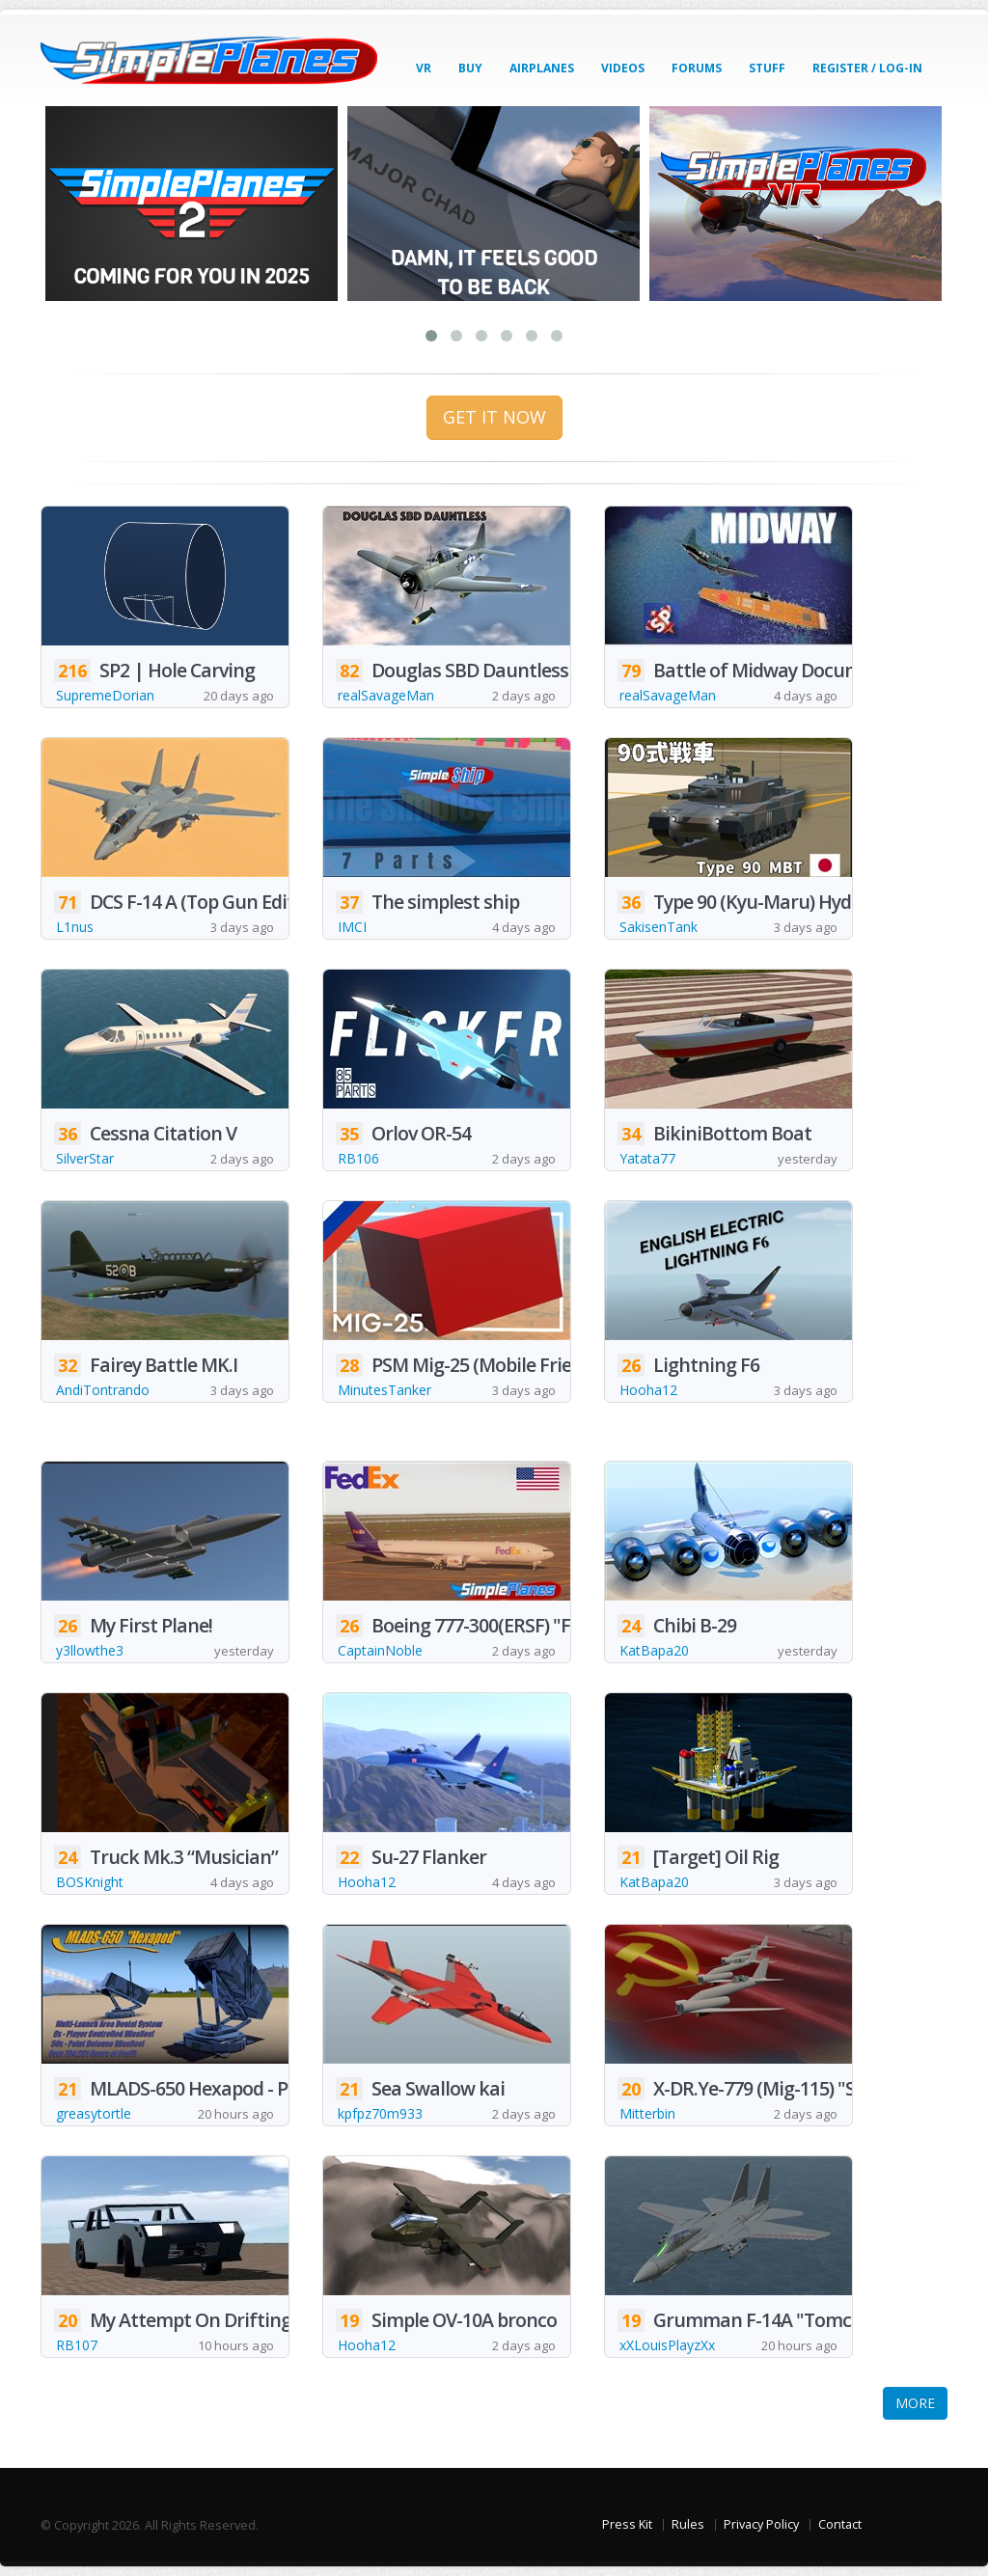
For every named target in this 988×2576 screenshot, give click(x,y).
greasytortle (93, 2113)
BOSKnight (90, 1882)
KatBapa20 (654, 1650)
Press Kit (627, 2524)
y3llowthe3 (90, 1650)
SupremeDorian (105, 695)
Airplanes (541, 68)
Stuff (767, 68)
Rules (688, 2524)
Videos (623, 68)
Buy (470, 68)
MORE (915, 2403)
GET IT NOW (494, 416)
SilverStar (85, 1158)
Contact (840, 2524)
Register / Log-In (867, 68)
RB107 (76, 2345)
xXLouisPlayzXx (667, 2345)
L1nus (75, 927)
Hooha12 (648, 1390)
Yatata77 (647, 1158)
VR (423, 68)
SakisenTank (658, 927)
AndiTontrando (103, 1390)
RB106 (358, 1158)
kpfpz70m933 (380, 2113)
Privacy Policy (761, 2524)
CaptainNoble (380, 1650)
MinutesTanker (384, 1390)
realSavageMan (386, 695)
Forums (697, 68)
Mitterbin (647, 2113)
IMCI (352, 927)
